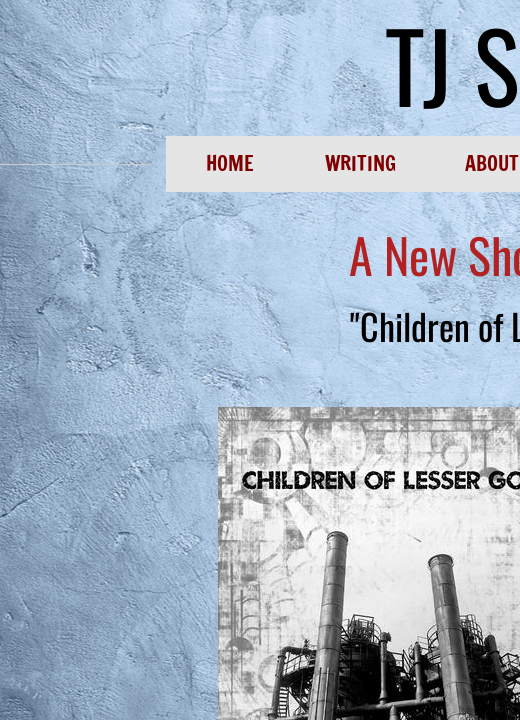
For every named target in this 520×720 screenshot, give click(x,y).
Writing (360, 163)
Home (230, 163)
